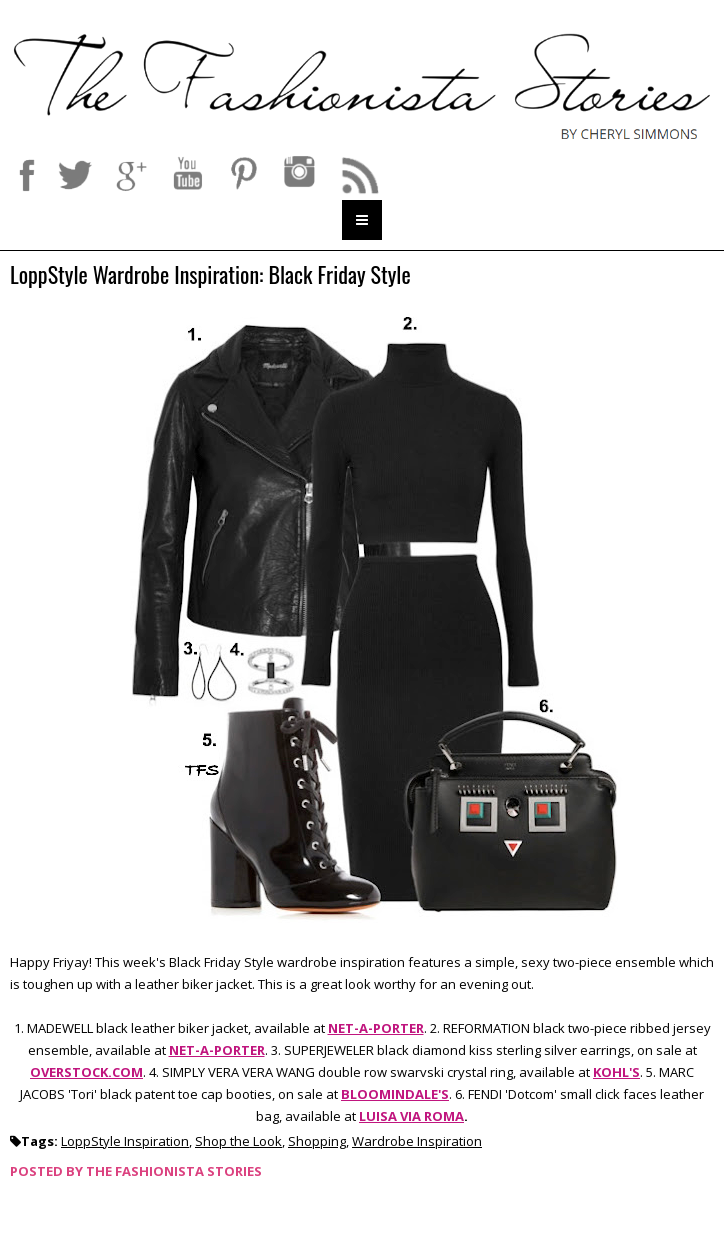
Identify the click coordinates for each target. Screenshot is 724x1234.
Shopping (317, 1141)
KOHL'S (616, 1072)
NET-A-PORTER (376, 1028)
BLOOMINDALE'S (395, 1094)
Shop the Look (238, 1141)
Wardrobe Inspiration (417, 1141)
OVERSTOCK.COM (86, 1072)
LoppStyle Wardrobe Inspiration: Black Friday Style (210, 275)
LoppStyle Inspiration (125, 1141)
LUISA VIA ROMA (411, 1116)
